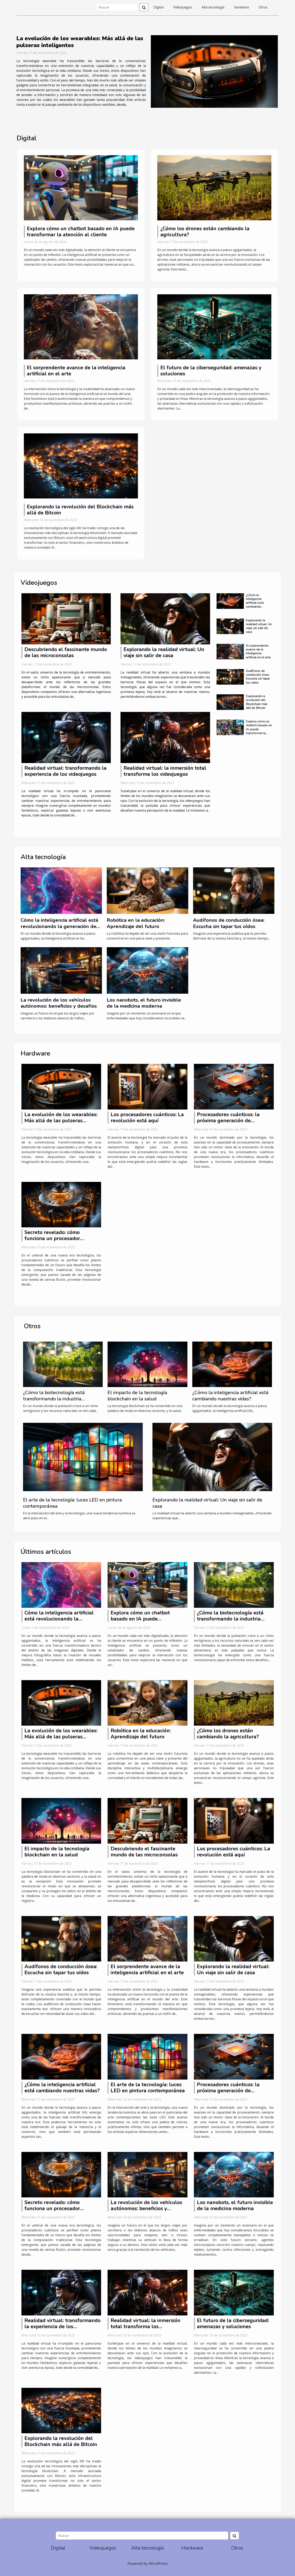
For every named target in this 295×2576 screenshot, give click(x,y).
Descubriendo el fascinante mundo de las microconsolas (65, 652)
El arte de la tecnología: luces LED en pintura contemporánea (72, 1503)
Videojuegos (182, 7)
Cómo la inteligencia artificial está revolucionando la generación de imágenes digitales (59, 926)
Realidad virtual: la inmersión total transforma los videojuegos (165, 771)
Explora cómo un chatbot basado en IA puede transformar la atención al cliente (81, 231)
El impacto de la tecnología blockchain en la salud (137, 1395)
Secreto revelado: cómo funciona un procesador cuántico (52, 1238)
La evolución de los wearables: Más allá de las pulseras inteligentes (79, 42)
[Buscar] (117, 7)
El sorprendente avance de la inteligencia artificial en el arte (76, 370)
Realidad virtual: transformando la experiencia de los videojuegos (65, 771)
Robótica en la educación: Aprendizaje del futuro (136, 923)
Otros (263, 7)
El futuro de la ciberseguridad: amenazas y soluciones (210, 370)
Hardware (241, 7)
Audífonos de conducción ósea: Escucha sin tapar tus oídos (258, 677)
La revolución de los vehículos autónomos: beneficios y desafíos (59, 1003)
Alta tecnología (213, 7)
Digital (158, 7)
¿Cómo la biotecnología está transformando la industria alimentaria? (54, 1398)
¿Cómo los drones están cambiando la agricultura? (205, 231)
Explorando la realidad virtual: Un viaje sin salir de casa (164, 652)
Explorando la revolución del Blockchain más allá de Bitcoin (80, 509)
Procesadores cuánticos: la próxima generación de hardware (228, 1120)
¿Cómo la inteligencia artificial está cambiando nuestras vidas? (257, 603)
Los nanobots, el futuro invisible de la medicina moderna (144, 1003)
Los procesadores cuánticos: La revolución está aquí (147, 1117)
